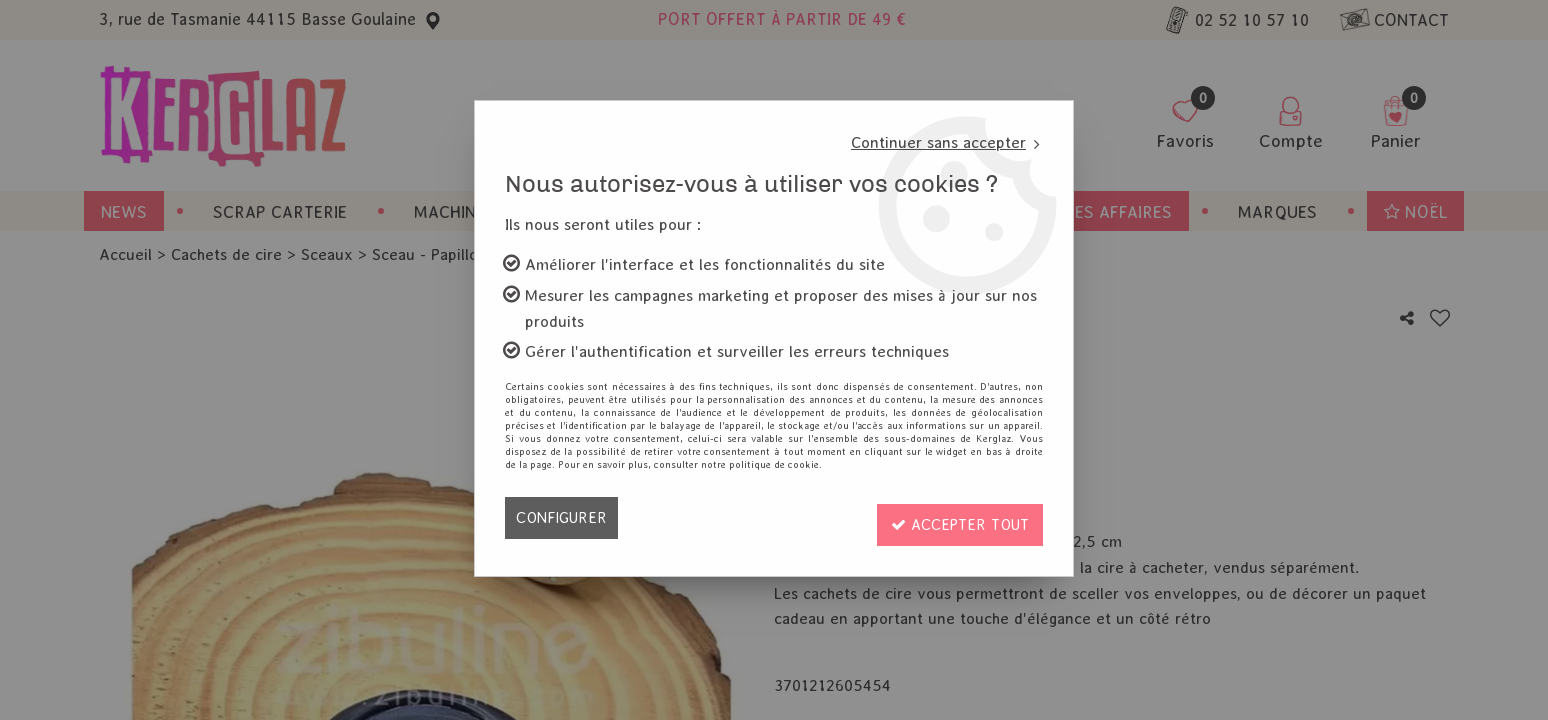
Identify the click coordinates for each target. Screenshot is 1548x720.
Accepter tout (955, 517)
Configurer (563, 517)
